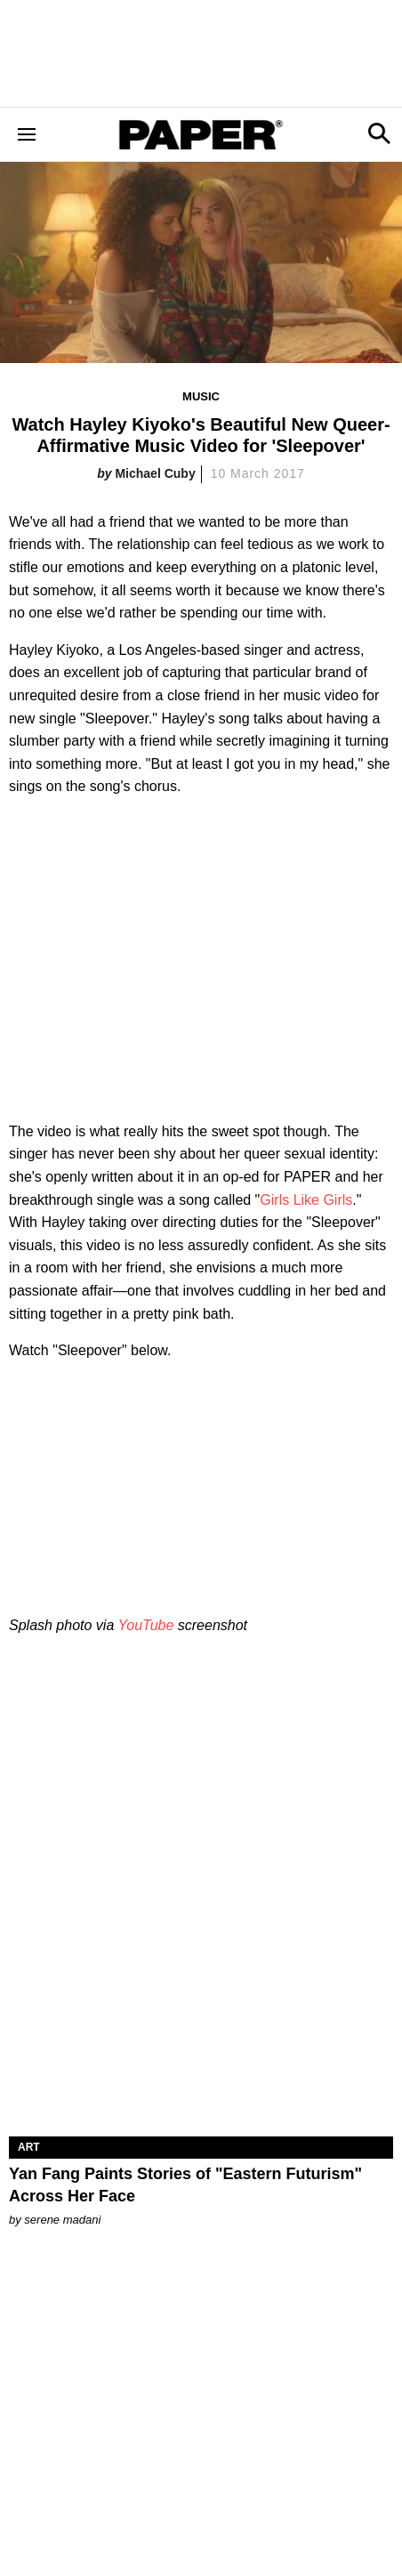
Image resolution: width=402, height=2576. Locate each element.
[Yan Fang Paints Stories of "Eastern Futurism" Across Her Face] (201, 2040)
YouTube (145, 1625)
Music (201, 396)
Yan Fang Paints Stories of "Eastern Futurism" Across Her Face (185, 2185)
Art (29, 2147)
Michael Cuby (155, 473)
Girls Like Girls (306, 1199)
